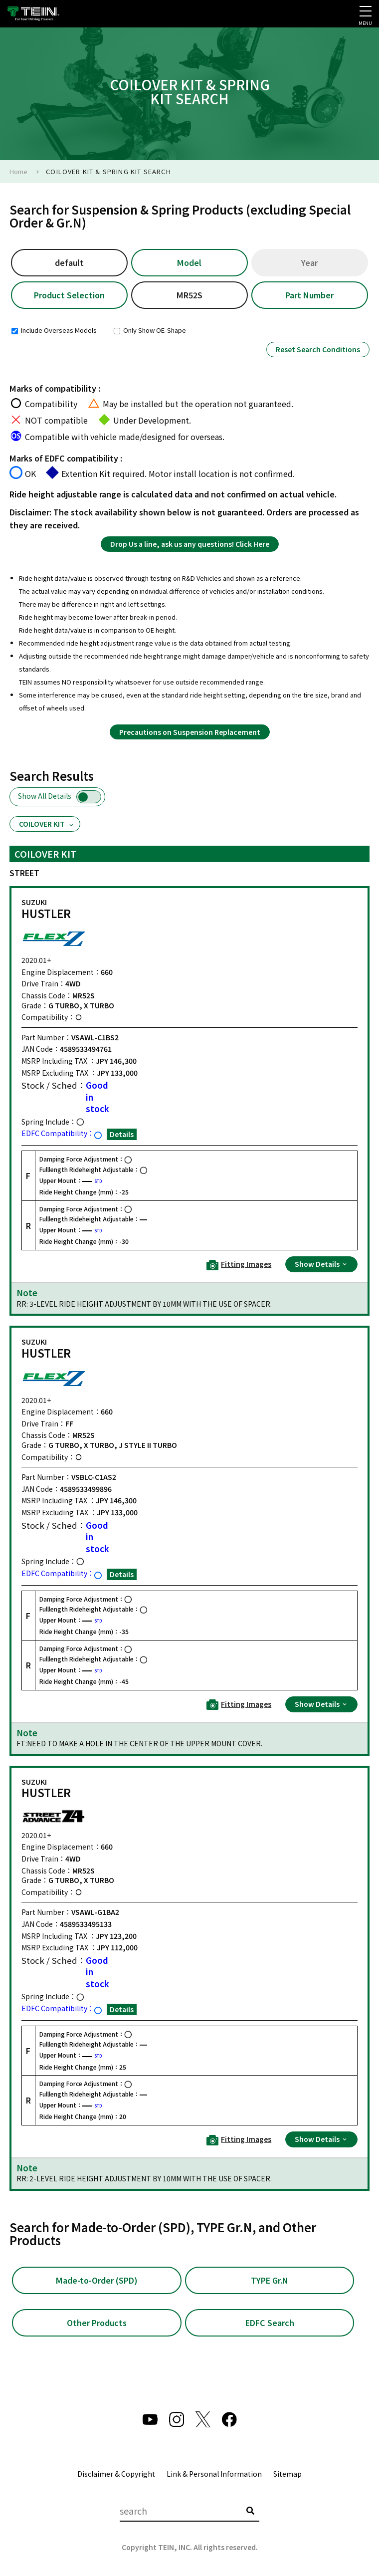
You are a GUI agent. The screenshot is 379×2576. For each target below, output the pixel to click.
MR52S (189, 296)
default (69, 263)
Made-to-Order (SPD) (97, 2282)
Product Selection (69, 296)
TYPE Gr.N (269, 2282)
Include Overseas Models (54, 332)
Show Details (321, 1266)
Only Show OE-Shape (150, 332)
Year (310, 263)
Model (189, 263)
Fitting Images (238, 1266)
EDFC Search (270, 2326)
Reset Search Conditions (318, 351)
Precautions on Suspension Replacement (189, 733)
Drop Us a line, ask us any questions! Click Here (189, 545)
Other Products (96, 2326)
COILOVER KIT (47, 826)
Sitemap (287, 2477)
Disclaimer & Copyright (116, 2477)
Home (18, 171)
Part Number (309, 296)
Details (122, 1136)
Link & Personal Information (214, 2477)
